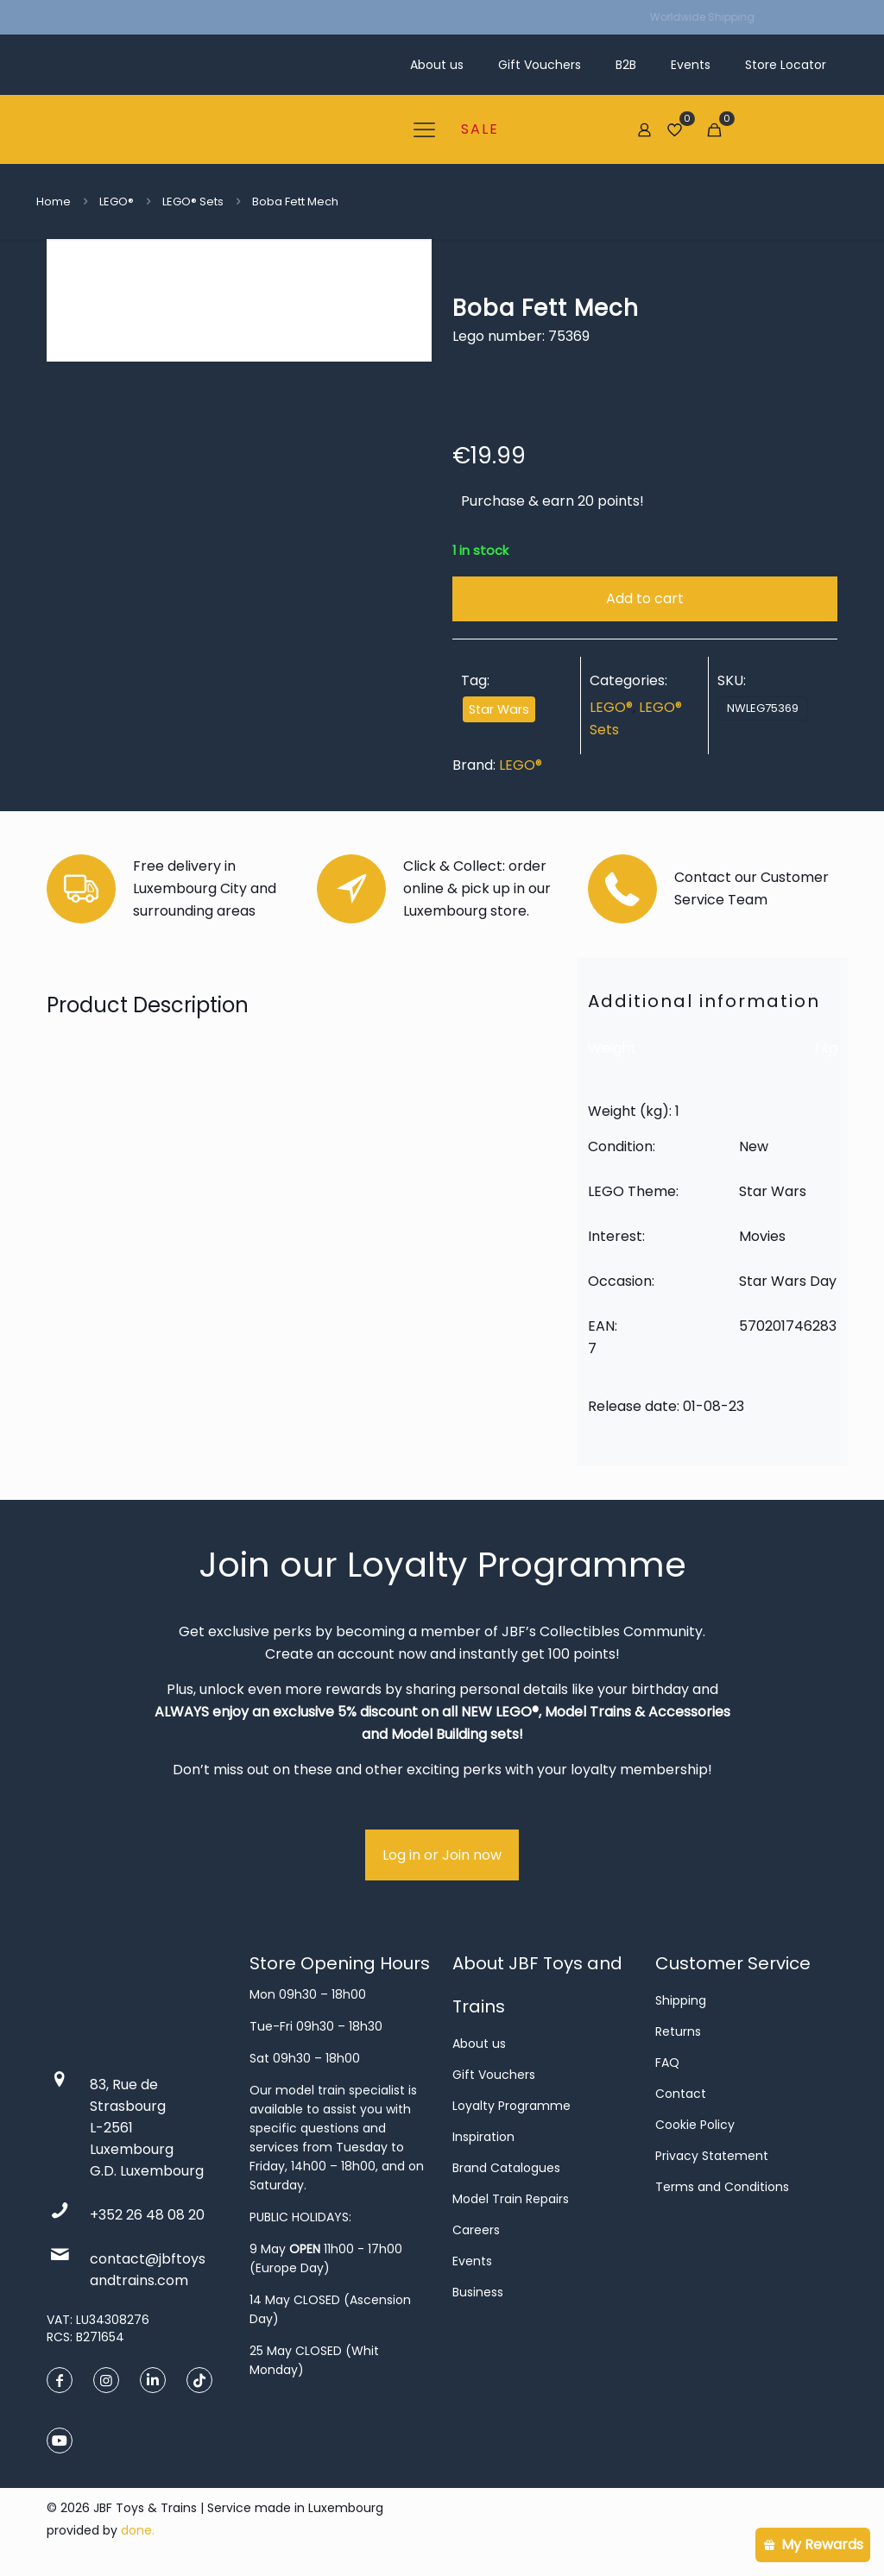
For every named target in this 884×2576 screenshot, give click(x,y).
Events (472, 2261)
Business (477, 2292)
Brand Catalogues (506, 2167)
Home (53, 201)
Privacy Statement (711, 2155)
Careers (476, 2230)
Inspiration (483, 2136)
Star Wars (499, 709)
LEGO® (116, 201)
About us (479, 2043)
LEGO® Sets (193, 201)
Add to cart (645, 598)
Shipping (680, 2000)
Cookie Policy (695, 2124)
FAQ (667, 2062)
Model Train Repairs (510, 2199)
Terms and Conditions (722, 2186)
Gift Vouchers (493, 2074)
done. (138, 2530)
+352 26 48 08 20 (147, 2215)
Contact (680, 2093)
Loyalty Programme (511, 2105)
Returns (678, 2031)
